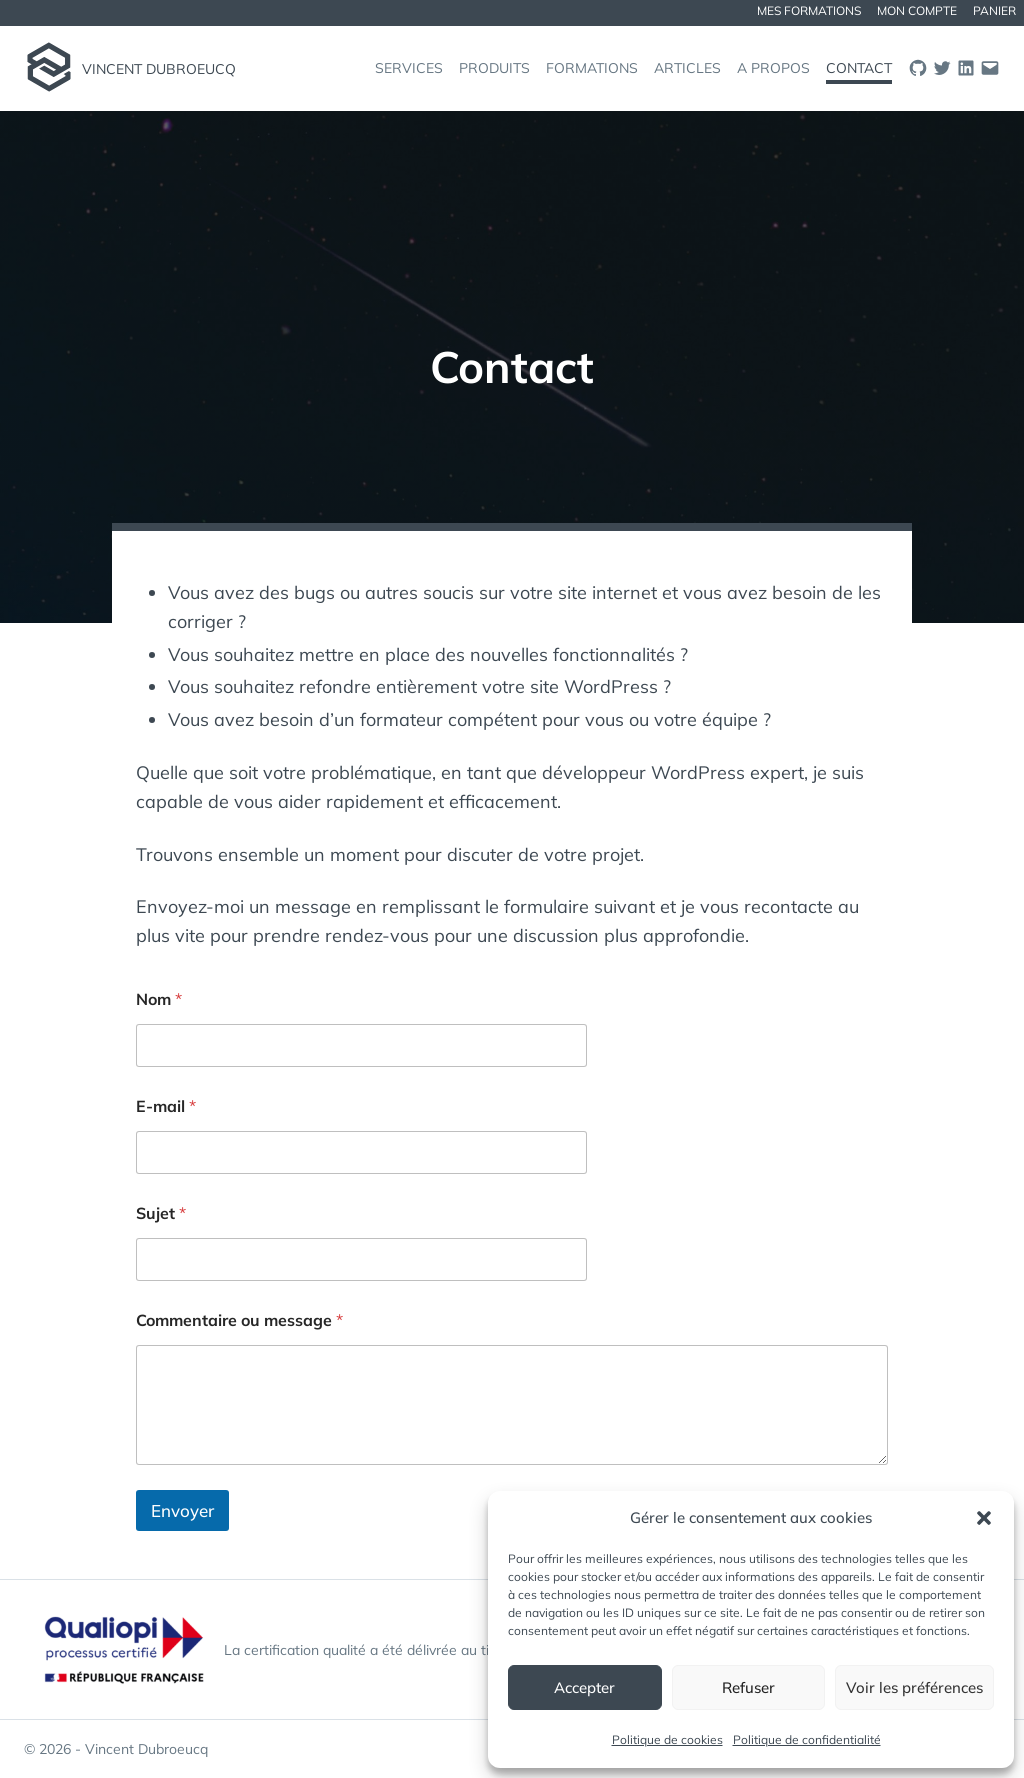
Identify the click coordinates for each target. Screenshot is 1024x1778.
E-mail (166, 1106)
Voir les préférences (914, 1687)
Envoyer (182, 1510)
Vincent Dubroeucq (159, 69)
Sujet (161, 1213)
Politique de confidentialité (807, 1739)
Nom (159, 999)
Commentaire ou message (239, 1320)
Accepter (584, 1687)
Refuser (748, 1687)
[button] (984, 1518)
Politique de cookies (667, 1739)
